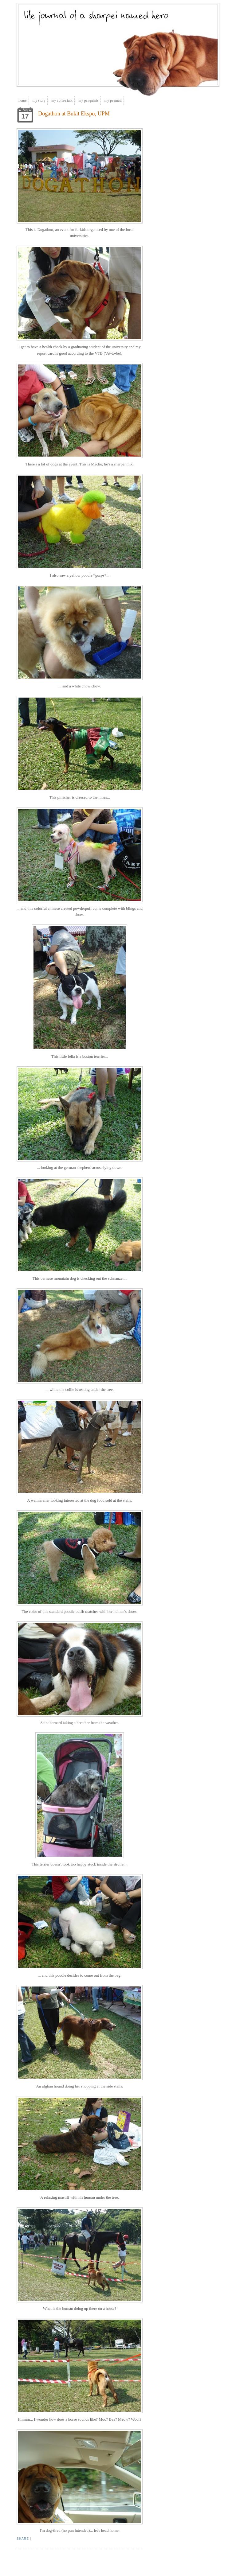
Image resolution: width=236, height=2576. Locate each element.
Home (22, 100)
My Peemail (113, 100)
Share (23, 2538)
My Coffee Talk (62, 100)
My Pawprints (88, 100)
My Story (39, 100)
